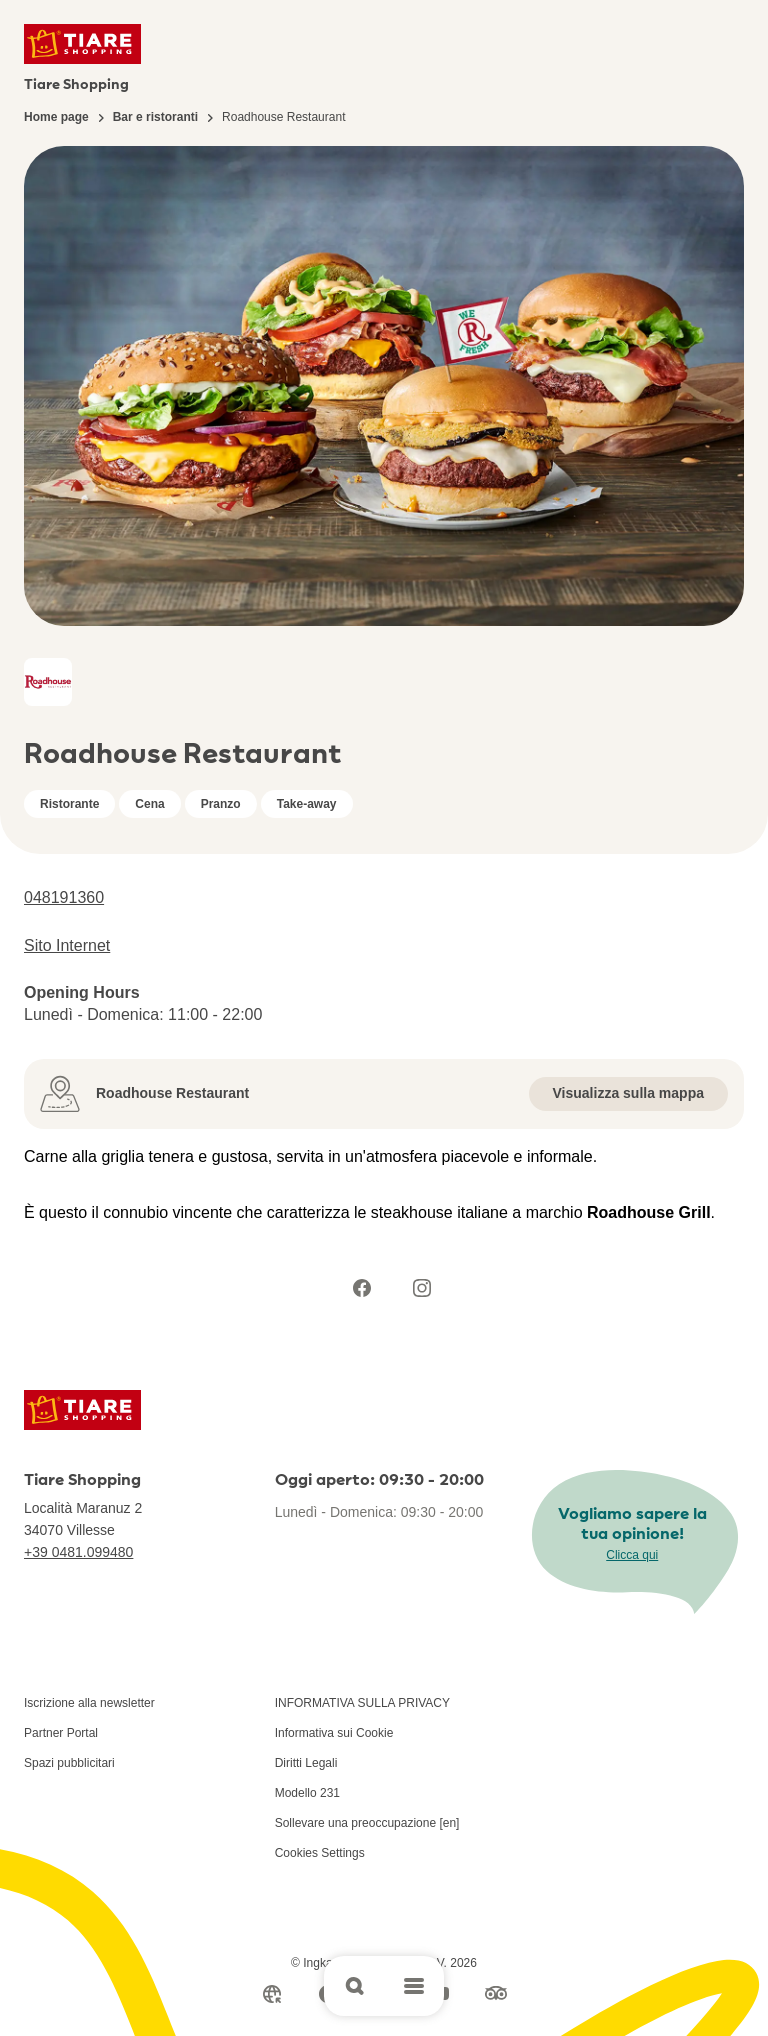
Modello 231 (307, 1793)
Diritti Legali (306, 1763)
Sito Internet (67, 945)
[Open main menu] (414, 1986)
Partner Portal (61, 1733)
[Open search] (354, 1986)
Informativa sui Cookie (334, 1733)
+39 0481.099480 (78, 1552)
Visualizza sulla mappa (628, 1093)
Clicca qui (632, 1555)
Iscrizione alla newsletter (89, 1703)
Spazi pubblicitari (69, 1763)
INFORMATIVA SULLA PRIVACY (362, 1703)
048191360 (64, 897)
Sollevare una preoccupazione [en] (367, 1823)
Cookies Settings (320, 1853)
